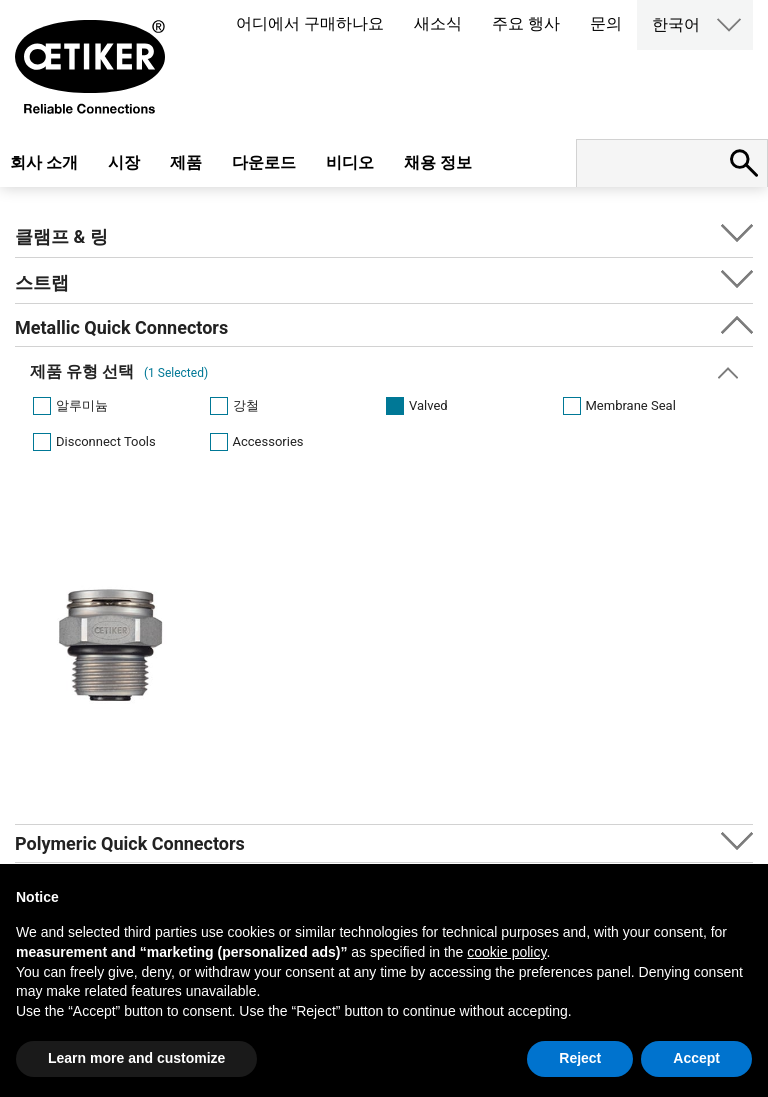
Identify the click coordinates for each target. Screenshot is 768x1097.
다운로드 (264, 162)
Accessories (268, 441)
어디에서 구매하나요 (310, 23)
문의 (606, 23)
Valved (428, 405)
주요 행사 (526, 23)
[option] (111, 680)
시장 (124, 162)
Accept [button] (696, 1058)
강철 (246, 405)
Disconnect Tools (106, 441)
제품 (186, 162)
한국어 (676, 24)
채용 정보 (438, 162)
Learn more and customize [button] (136, 1058)
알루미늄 (82, 405)
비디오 (350, 162)
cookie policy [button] (506, 952)
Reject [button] (580, 1058)
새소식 (438, 23)
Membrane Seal (631, 405)
